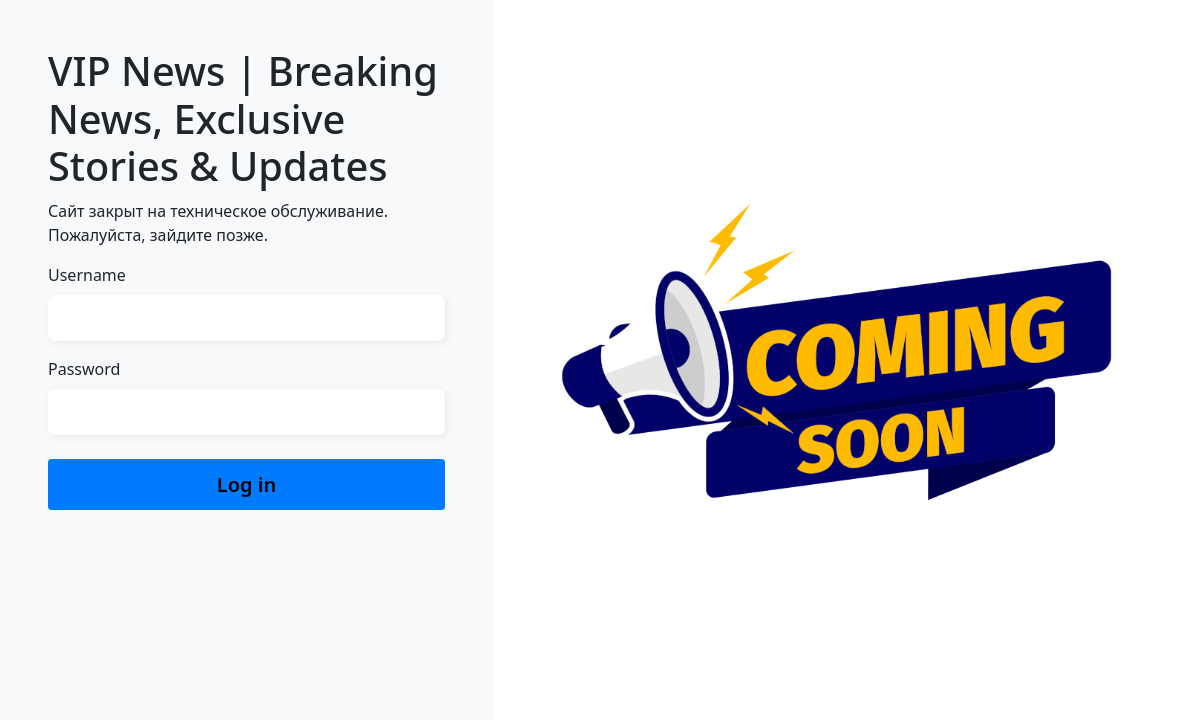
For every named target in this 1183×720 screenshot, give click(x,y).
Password (84, 369)
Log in (246, 484)
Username (87, 275)
